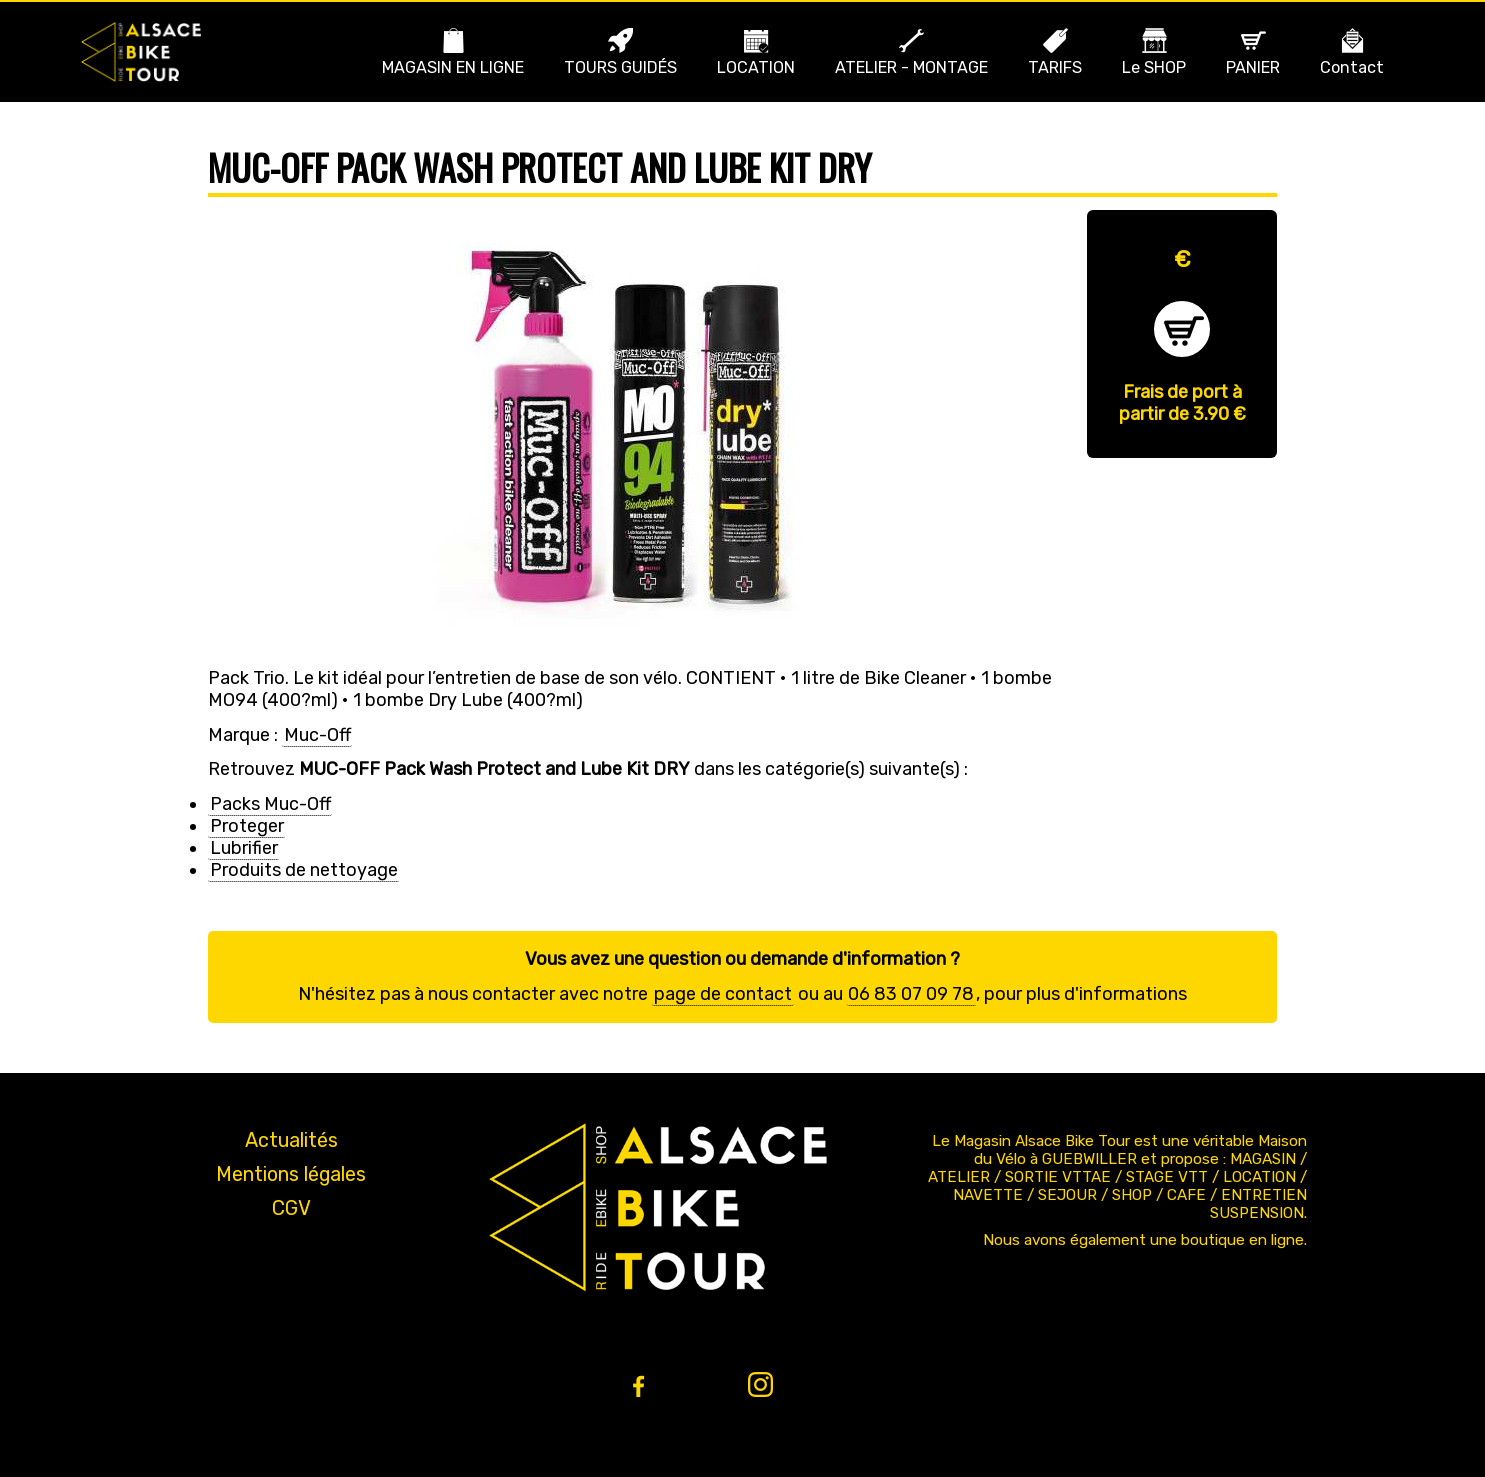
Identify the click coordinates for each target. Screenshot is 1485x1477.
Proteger (247, 826)
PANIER (1253, 67)
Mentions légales (291, 1174)
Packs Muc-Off (270, 804)
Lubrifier (244, 848)
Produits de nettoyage (304, 870)
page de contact (723, 994)
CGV (291, 1208)
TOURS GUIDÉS (620, 67)
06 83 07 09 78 (911, 994)
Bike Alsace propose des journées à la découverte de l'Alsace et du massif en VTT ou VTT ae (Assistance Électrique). (141, 52)
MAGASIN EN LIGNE (453, 67)
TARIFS (1055, 67)
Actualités (291, 1140)
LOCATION (756, 67)
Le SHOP (1154, 67)
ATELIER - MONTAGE (911, 67)
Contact (1352, 67)
